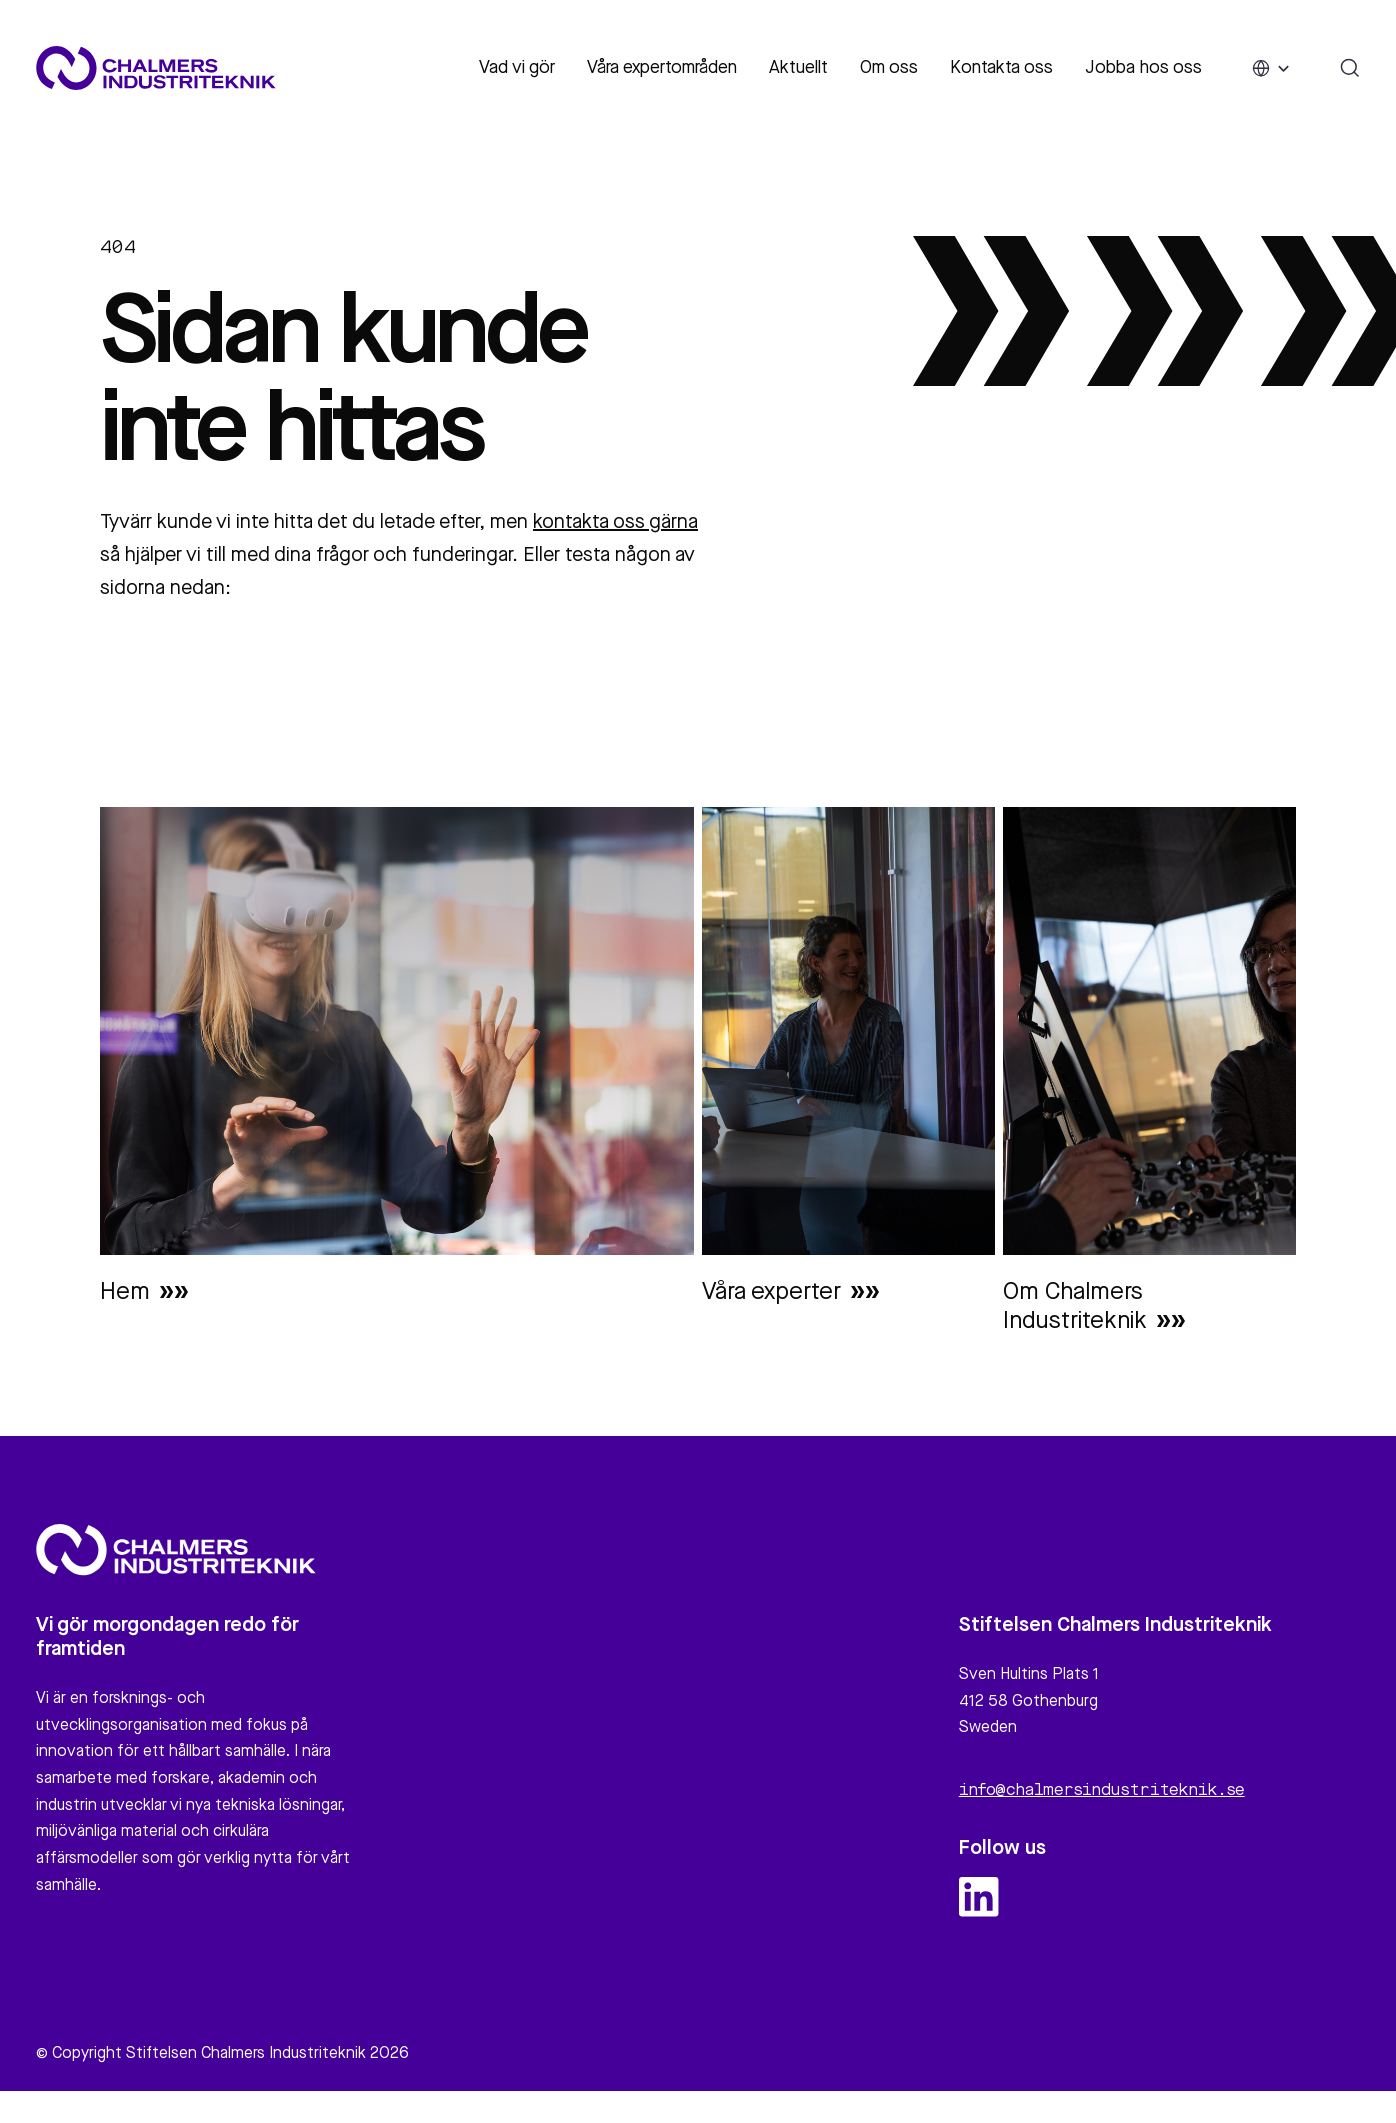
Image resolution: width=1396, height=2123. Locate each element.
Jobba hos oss (1143, 68)
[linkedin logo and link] (979, 1906)
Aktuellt (798, 68)
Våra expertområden (662, 68)
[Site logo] (156, 68)
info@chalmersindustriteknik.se (1102, 1800)
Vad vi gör (517, 68)
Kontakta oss (1001, 68)
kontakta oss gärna (615, 523)
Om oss (889, 68)
